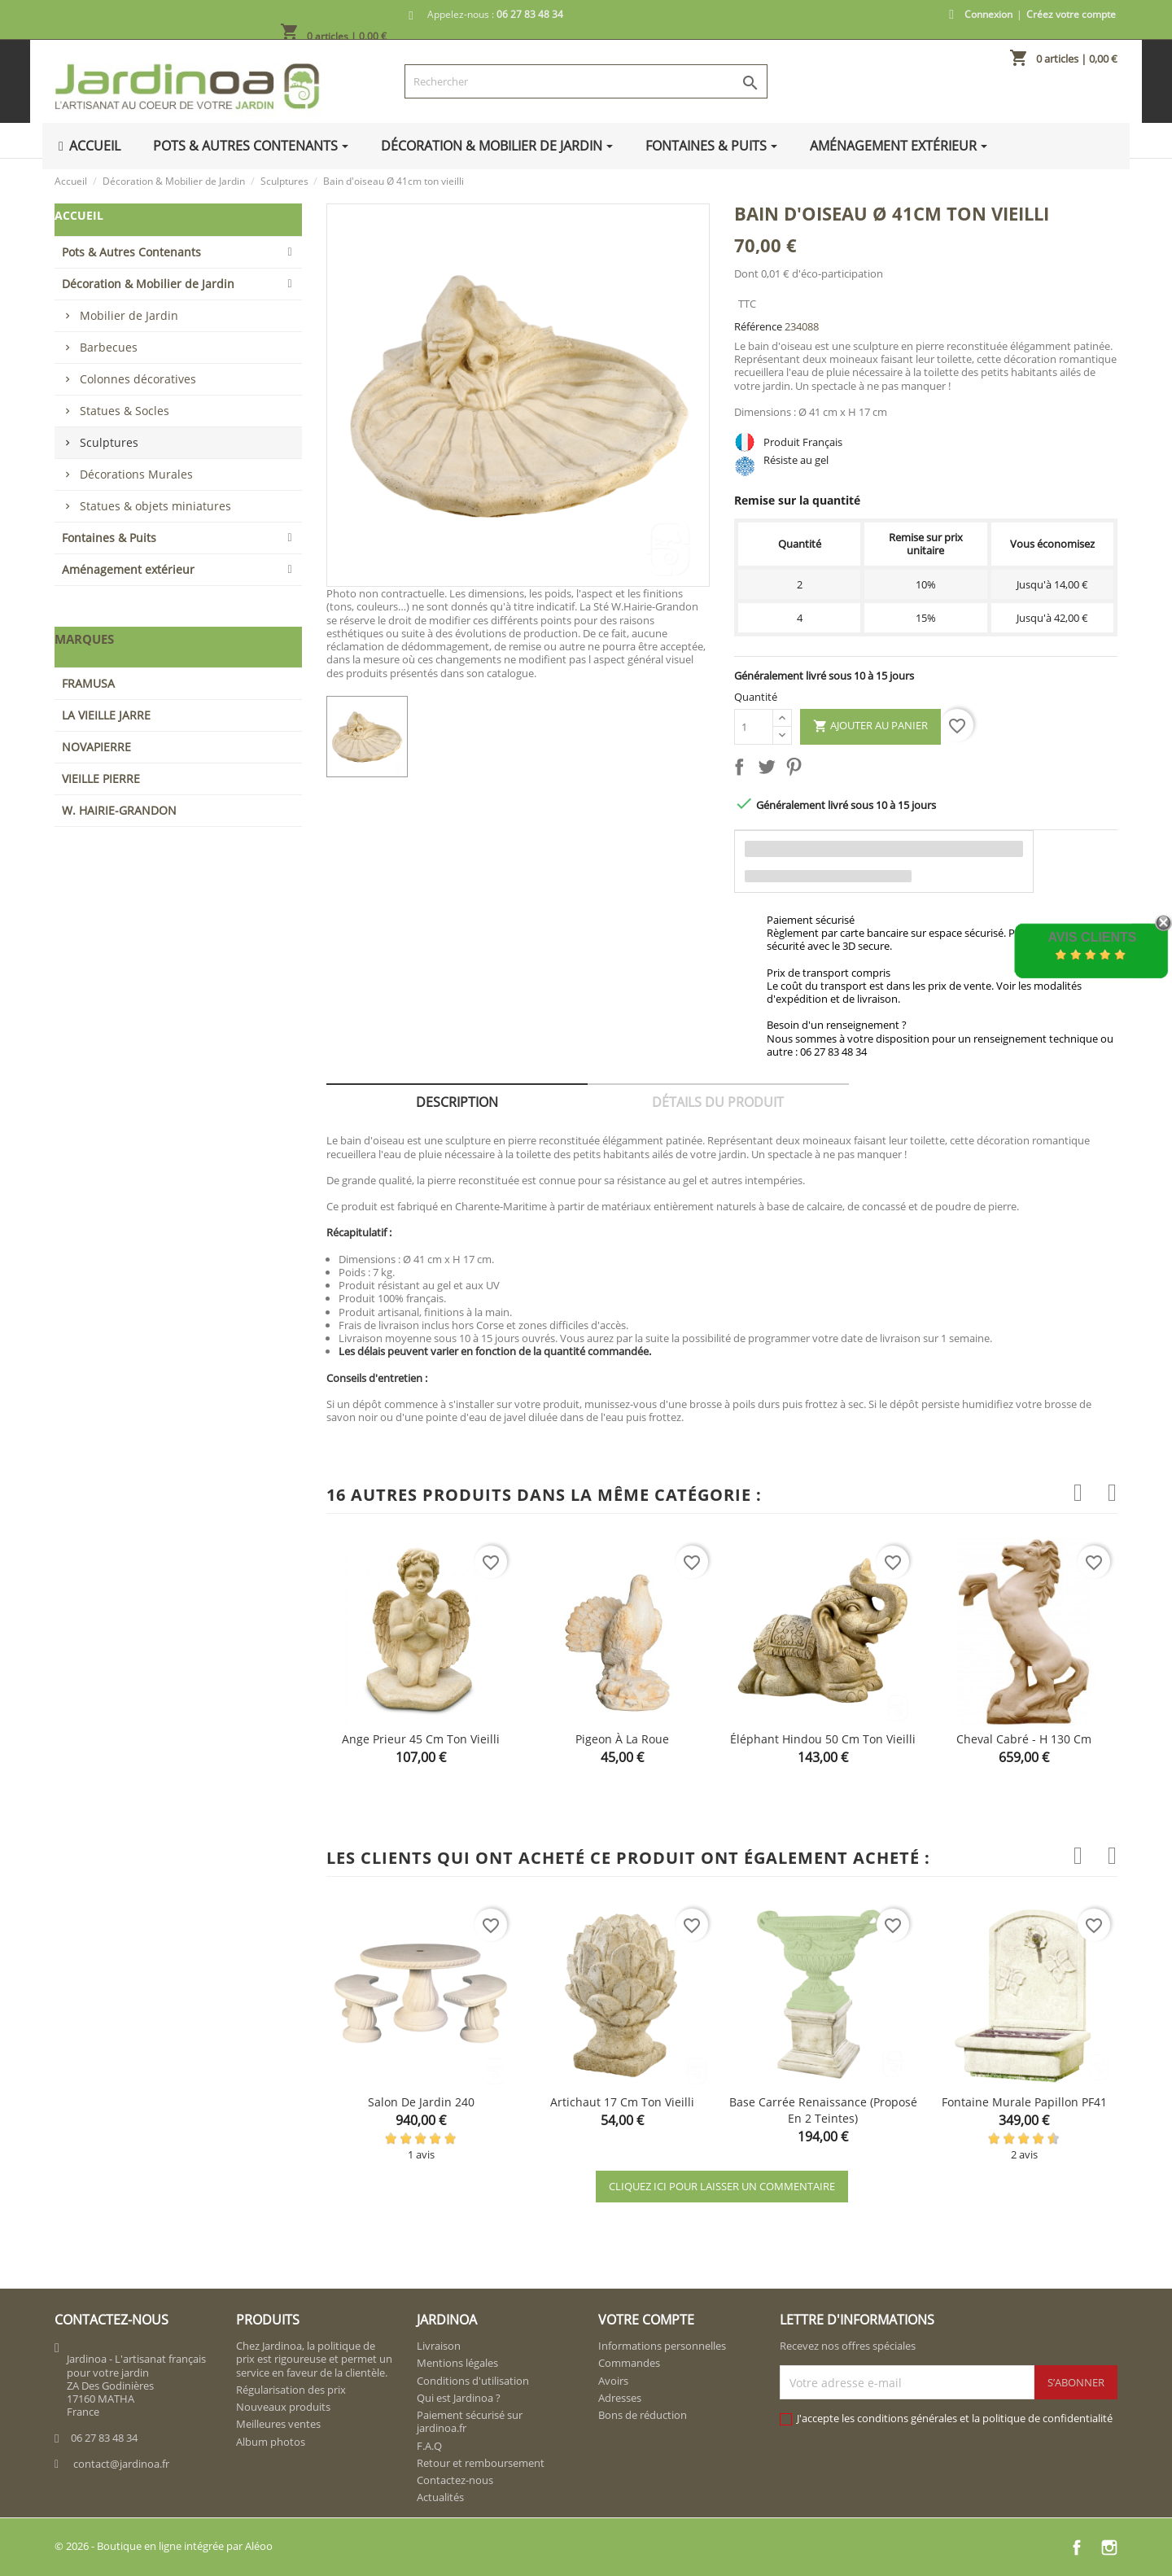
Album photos (270, 2441)
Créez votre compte (1071, 14)
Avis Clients (1091, 937)
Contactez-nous (455, 2480)
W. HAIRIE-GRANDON (119, 810)
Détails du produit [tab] (718, 1102)
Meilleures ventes (278, 2423)
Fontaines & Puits (109, 537)
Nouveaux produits (283, 2406)
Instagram (1109, 2547)
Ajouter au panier (870, 726)
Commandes (629, 2362)
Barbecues (109, 347)
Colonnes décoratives (138, 379)
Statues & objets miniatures (155, 506)
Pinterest (797, 770)
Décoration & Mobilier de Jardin (148, 283)
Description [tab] (457, 1102)
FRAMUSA (88, 683)
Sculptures (109, 442)
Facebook (1076, 2547)
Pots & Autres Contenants (131, 252)
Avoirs (613, 2380)
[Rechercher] (586, 81)
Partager (742, 770)
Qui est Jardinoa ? (459, 2397)
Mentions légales (457, 2362)
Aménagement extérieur (128, 569)
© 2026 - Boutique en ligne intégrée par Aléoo (164, 2546)
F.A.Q (429, 2445)
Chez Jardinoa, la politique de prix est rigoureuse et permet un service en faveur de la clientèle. (314, 2359)
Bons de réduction (642, 2415)
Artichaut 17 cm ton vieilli (622, 2102)
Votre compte (646, 2320)
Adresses (619, 2397)
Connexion (988, 14)
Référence (758, 326)
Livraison (439, 2345)
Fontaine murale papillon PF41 (1024, 2102)
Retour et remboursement (480, 2463)
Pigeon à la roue (622, 1739)
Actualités (440, 2497)
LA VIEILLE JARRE (106, 715)
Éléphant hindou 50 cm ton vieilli (823, 1739)
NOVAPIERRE (96, 746)
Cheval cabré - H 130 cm (1023, 1739)
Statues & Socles (124, 410)
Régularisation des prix (291, 2389)
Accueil (79, 215)
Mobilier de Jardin (129, 315)
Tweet (770, 770)
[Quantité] (753, 727)
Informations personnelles (662, 2345)
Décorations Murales (136, 474)
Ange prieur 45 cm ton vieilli (421, 1739)
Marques (84, 639)
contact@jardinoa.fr (121, 2463)
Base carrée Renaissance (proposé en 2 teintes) (823, 2110)
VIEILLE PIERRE (101, 778)
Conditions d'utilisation (473, 2380)
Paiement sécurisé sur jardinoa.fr (470, 2421)
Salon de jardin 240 (421, 2102)
